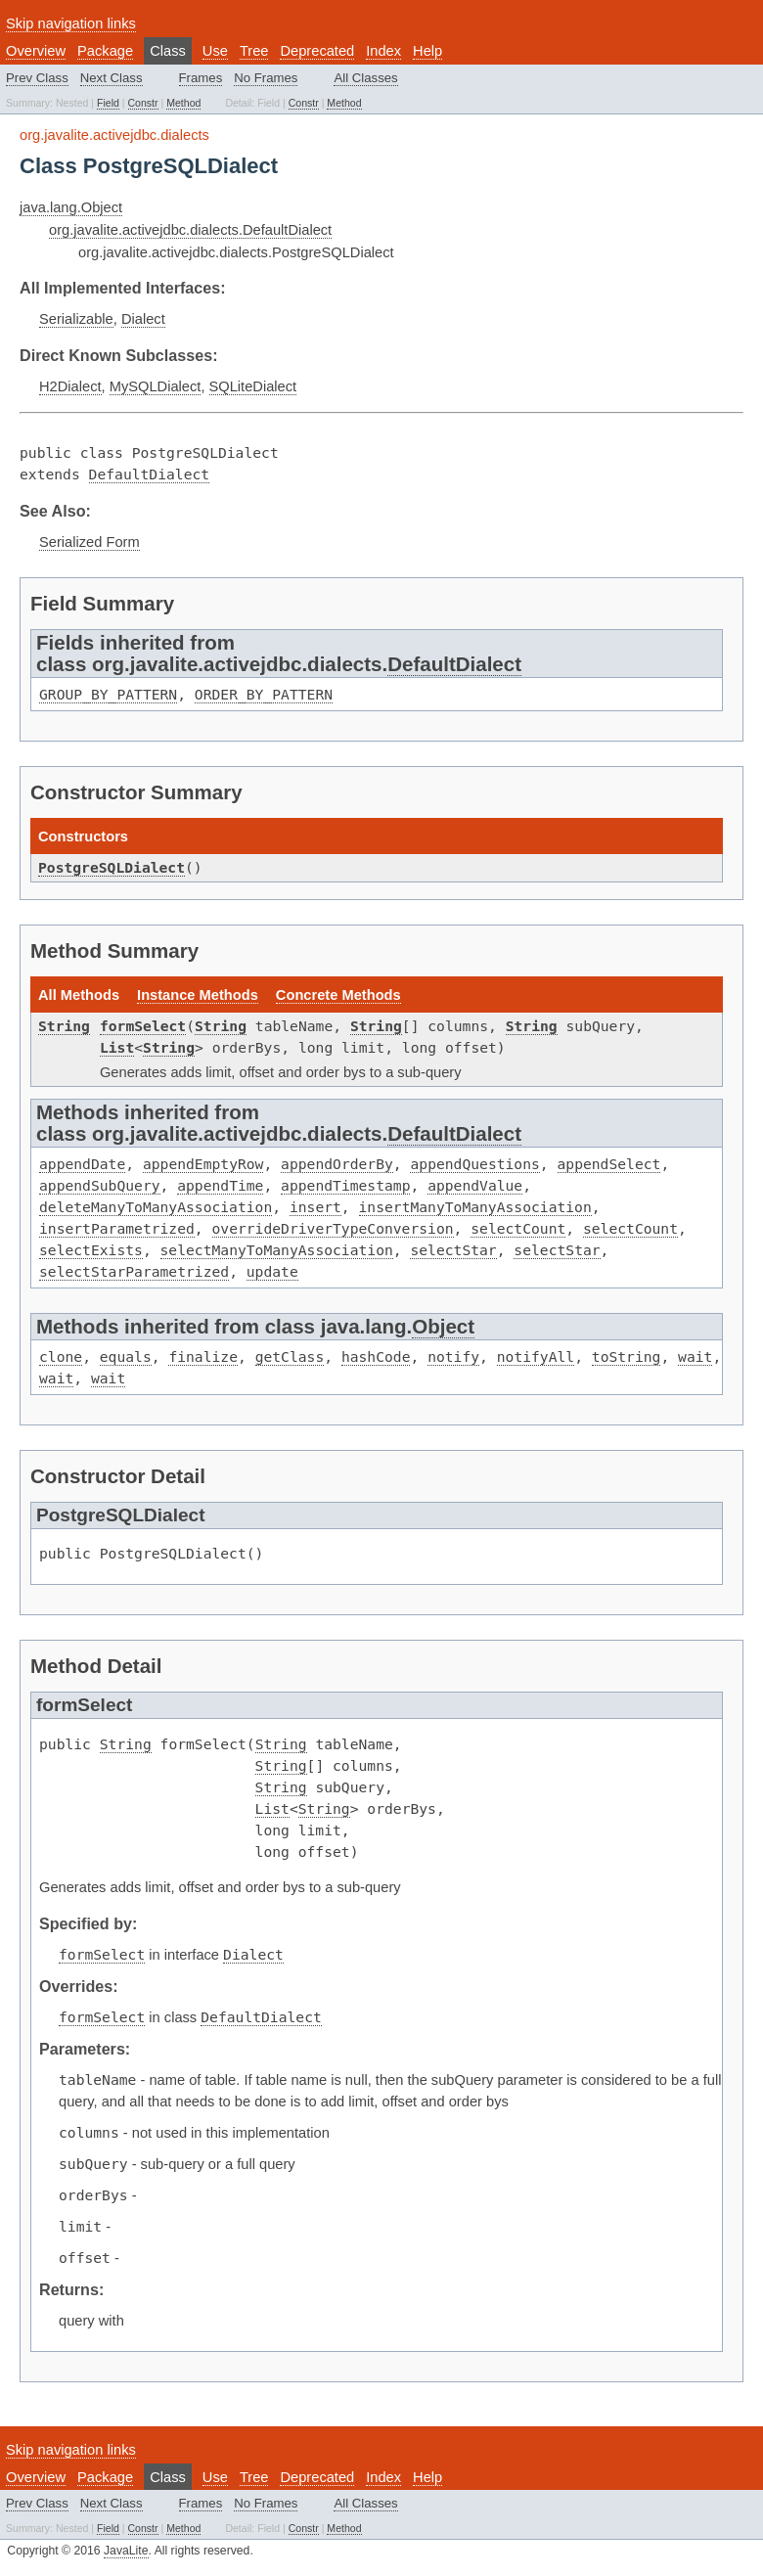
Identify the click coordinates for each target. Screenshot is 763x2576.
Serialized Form (89, 542)
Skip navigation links (71, 23)
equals (126, 1356)
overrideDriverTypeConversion (333, 1228)
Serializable (76, 319)
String (64, 1025)
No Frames (265, 77)
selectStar (453, 1250)
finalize (203, 1356)
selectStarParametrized (134, 1271)
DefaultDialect (149, 474)
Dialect (143, 319)
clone (60, 1356)
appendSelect (609, 1163)
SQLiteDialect (253, 386)
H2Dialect (70, 386)
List (117, 1047)
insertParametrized (117, 1228)
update (272, 1271)
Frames (201, 77)
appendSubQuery (99, 1185)
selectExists (91, 1250)
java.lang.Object (71, 207)
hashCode (376, 1356)
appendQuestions (474, 1163)
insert (315, 1206)
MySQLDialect (156, 386)
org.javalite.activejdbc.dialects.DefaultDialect (190, 230)
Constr (143, 103)
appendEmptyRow (203, 1163)
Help (427, 51)
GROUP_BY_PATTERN (108, 694)
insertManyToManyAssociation (475, 1206)
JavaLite (126, 2550)
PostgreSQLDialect (111, 867)
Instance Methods (197, 995)
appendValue (474, 1185)
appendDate (82, 1163)
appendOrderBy (337, 1163)
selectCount (518, 1228)
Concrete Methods (338, 995)
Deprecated (317, 51)
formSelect (143, 1025)
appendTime (220, 1185)
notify (453, 1356)
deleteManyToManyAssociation (155, 1206)
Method (183, 103)
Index (383, 51)
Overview (36, 51)
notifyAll (535, 1356)
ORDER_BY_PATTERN (264, 694)
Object (443, 1326)
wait (695, 1356)
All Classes (365, 77)
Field (108, 103)
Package (105, 51)
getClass (290, 1356)
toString (626, 1356)
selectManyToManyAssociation (276, 1250)
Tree (254, 51)
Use (215, 51)
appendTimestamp (345, 1185)
